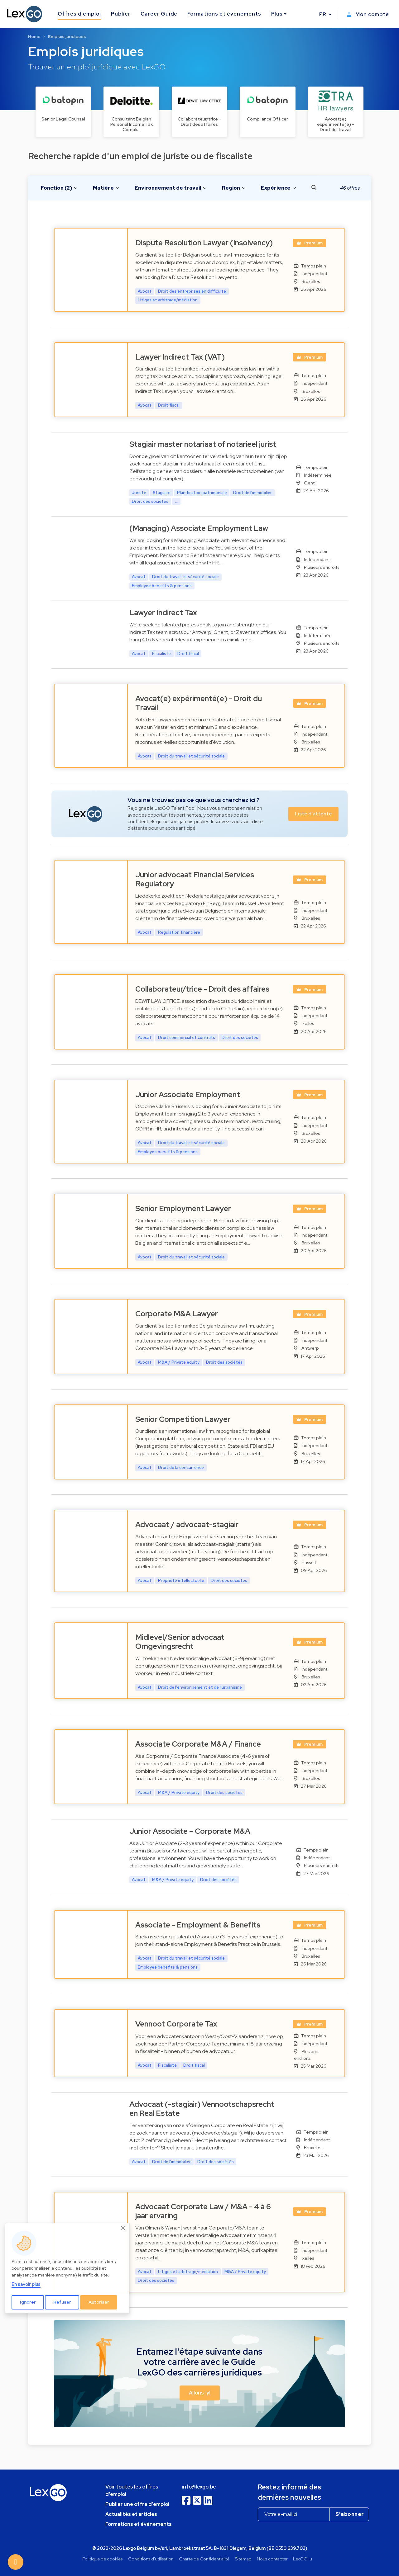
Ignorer (28, 2302)
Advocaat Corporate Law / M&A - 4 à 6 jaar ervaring (203, 2211)
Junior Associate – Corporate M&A (189, 1831)
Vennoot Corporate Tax (176, 2024)
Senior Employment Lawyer (183, 1208)
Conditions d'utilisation (151, 2559)
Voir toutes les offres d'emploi (131, 2491)
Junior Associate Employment (187, 1094)
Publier (121, 14)
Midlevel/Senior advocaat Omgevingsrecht (179, 1641)
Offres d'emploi (79, 14)
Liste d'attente (313, 813)
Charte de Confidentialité (204, 2559)
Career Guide (159, 14)
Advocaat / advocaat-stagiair (186, 1524)
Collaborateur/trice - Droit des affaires (202, 989)
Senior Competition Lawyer (182, 1419)
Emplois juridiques (67, 36)
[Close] (123, 2228)
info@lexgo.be (199, 2487)
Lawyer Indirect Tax (163, 612)
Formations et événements (224, 14)
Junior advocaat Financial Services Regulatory (194, 879)
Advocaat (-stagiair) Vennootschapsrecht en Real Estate (201, 2108)
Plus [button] (277, 14)
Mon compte (368, 14)
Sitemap (243, 2559)
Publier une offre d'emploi (137, 2504)
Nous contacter (272, 2559)
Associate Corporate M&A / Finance (198, 1744)
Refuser (62, 2302)
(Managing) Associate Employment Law (198, 528)
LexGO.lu (302, 2559)
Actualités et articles (131, 2514)
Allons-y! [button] (199, 2393)
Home (34, 36)
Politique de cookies (102, 2559)
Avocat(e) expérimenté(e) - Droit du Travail (198, 703)
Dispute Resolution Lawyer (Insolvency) (204, 243)
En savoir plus (26, 2284)
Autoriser (99, 2302)
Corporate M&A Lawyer (176, 1314)
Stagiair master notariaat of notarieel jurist (202, 444)
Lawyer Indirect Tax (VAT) (180, 357)
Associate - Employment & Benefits (197, 1925)
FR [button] (323, 14)
